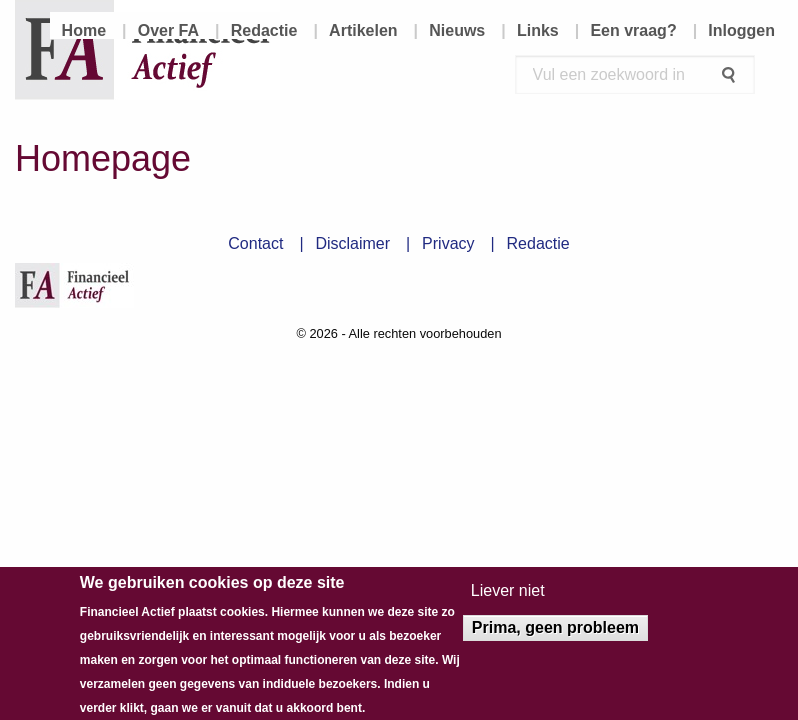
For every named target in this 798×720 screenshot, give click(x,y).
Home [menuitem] (84, 30)
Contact (255, 243)
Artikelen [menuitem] (363, 30)
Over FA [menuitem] (168, 30)
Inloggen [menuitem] (741, 30)
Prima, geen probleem (555, 635)
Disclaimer (352, 243)
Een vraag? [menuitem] (633, 30)
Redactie (538, 243)
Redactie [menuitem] (264, 30)
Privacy (448, 243)
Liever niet (508, 599)
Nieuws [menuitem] (457, 30)
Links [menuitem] (538, 30)
